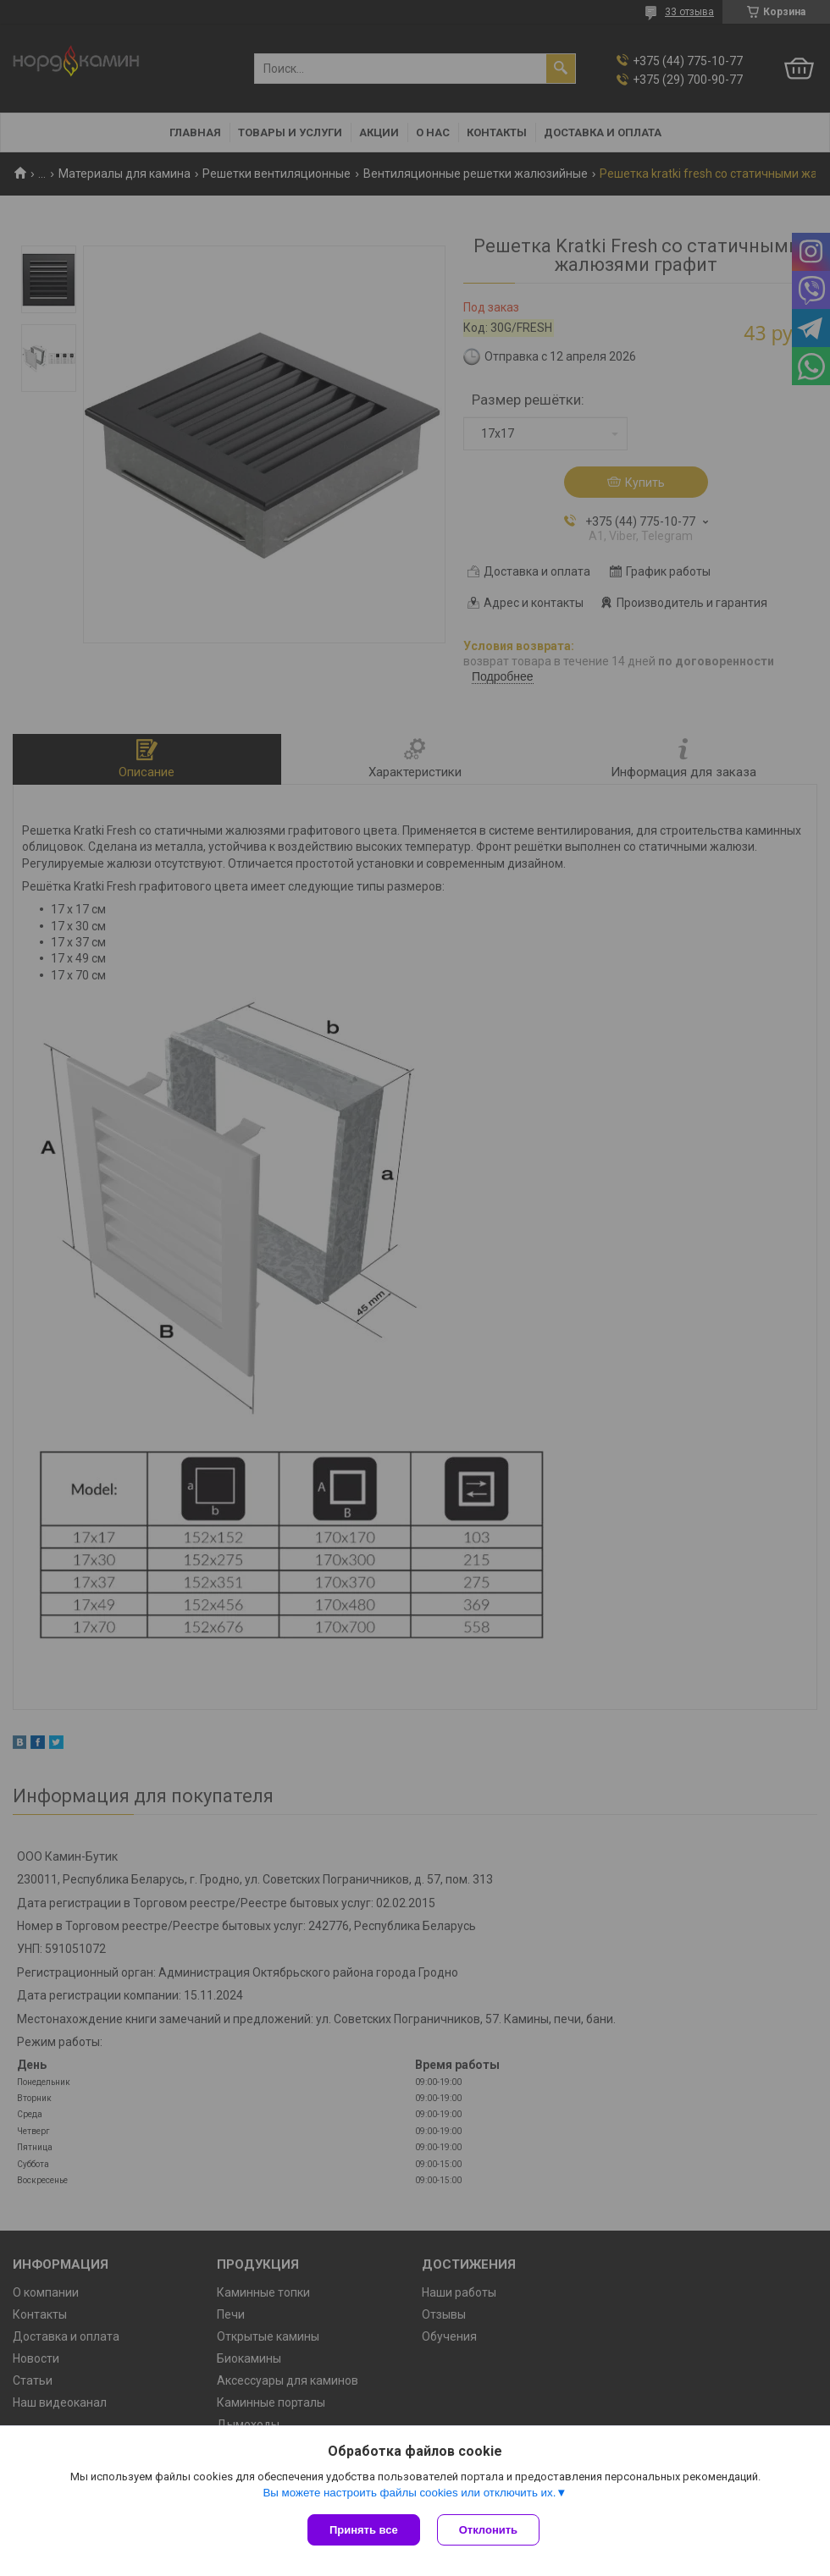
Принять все (363, 2530)
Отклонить (488, 2530)
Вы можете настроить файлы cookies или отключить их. (409, 2492)
